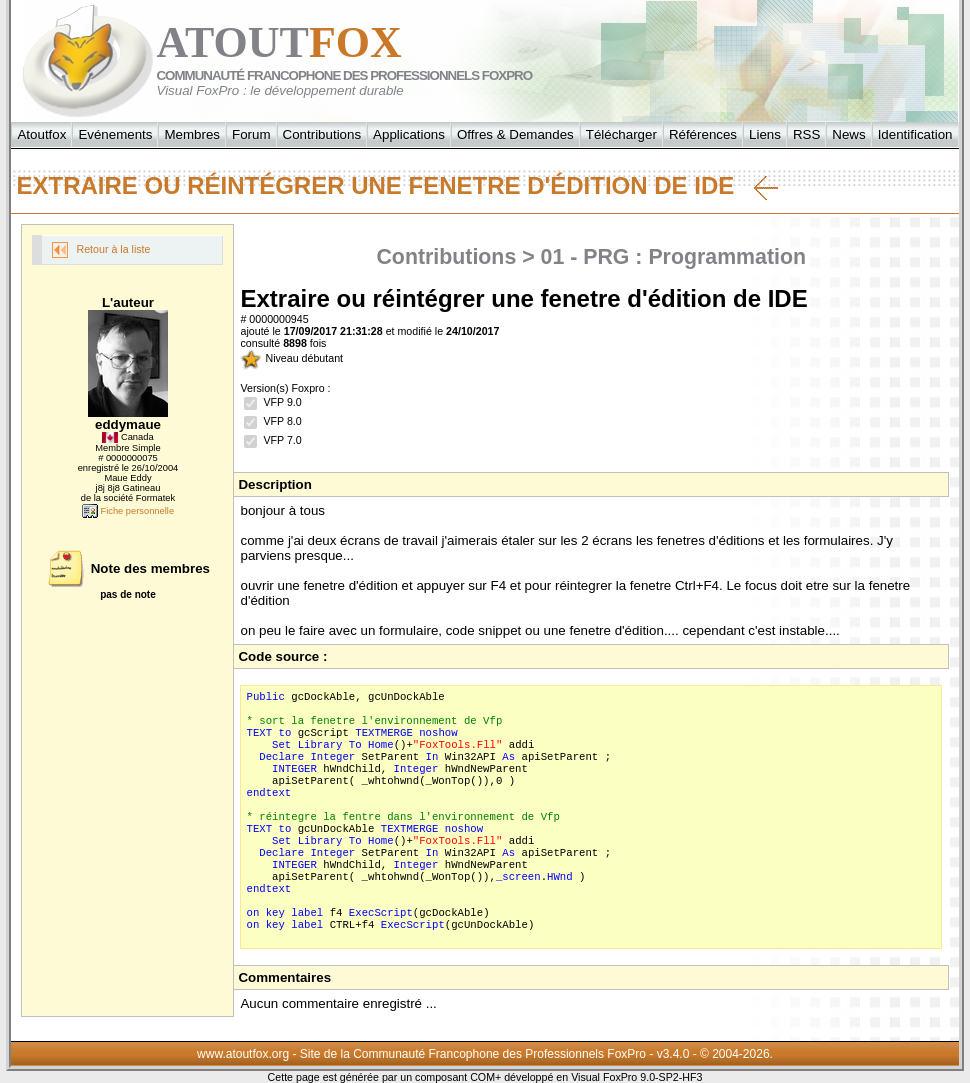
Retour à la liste (101, 250)
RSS (806, 134)
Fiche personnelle (128, 511)
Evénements (115, 134)
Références (703, 134)
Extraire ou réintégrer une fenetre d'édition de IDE (397, 186)
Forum (251, 134)
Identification (915, 134)
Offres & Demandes (515, 134)
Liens (765, 134)
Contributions (322, 134)
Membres (192, 134)
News (848, 134)
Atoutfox (41, 134)
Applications (409, 134)
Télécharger (621, 134)
